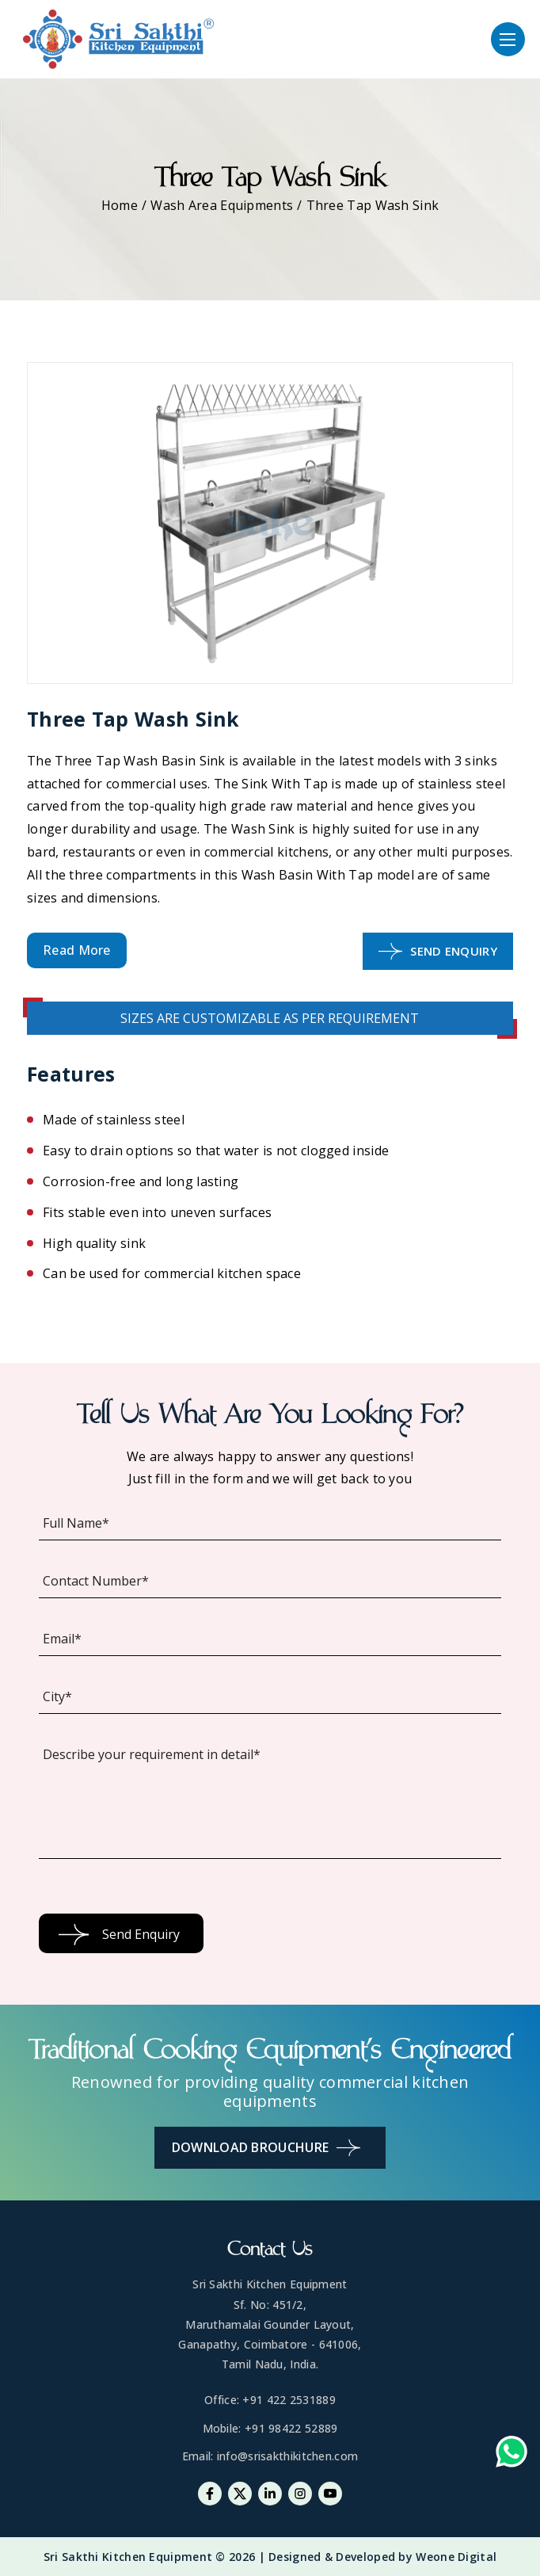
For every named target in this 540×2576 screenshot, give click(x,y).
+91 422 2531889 (289, 2399)
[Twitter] (240, 2493)
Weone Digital (456, 2556)
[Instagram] (300, 2493)
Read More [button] (77, 950)
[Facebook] (210, 2493)
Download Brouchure (266, 2147)
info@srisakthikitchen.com (288, 2455)
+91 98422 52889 (291, 2428)
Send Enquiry (437, 951)
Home (119, 205)
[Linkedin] (270, 2493)
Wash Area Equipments (221, 205)
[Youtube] (330, 2493)
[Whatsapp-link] (511, 2455)
